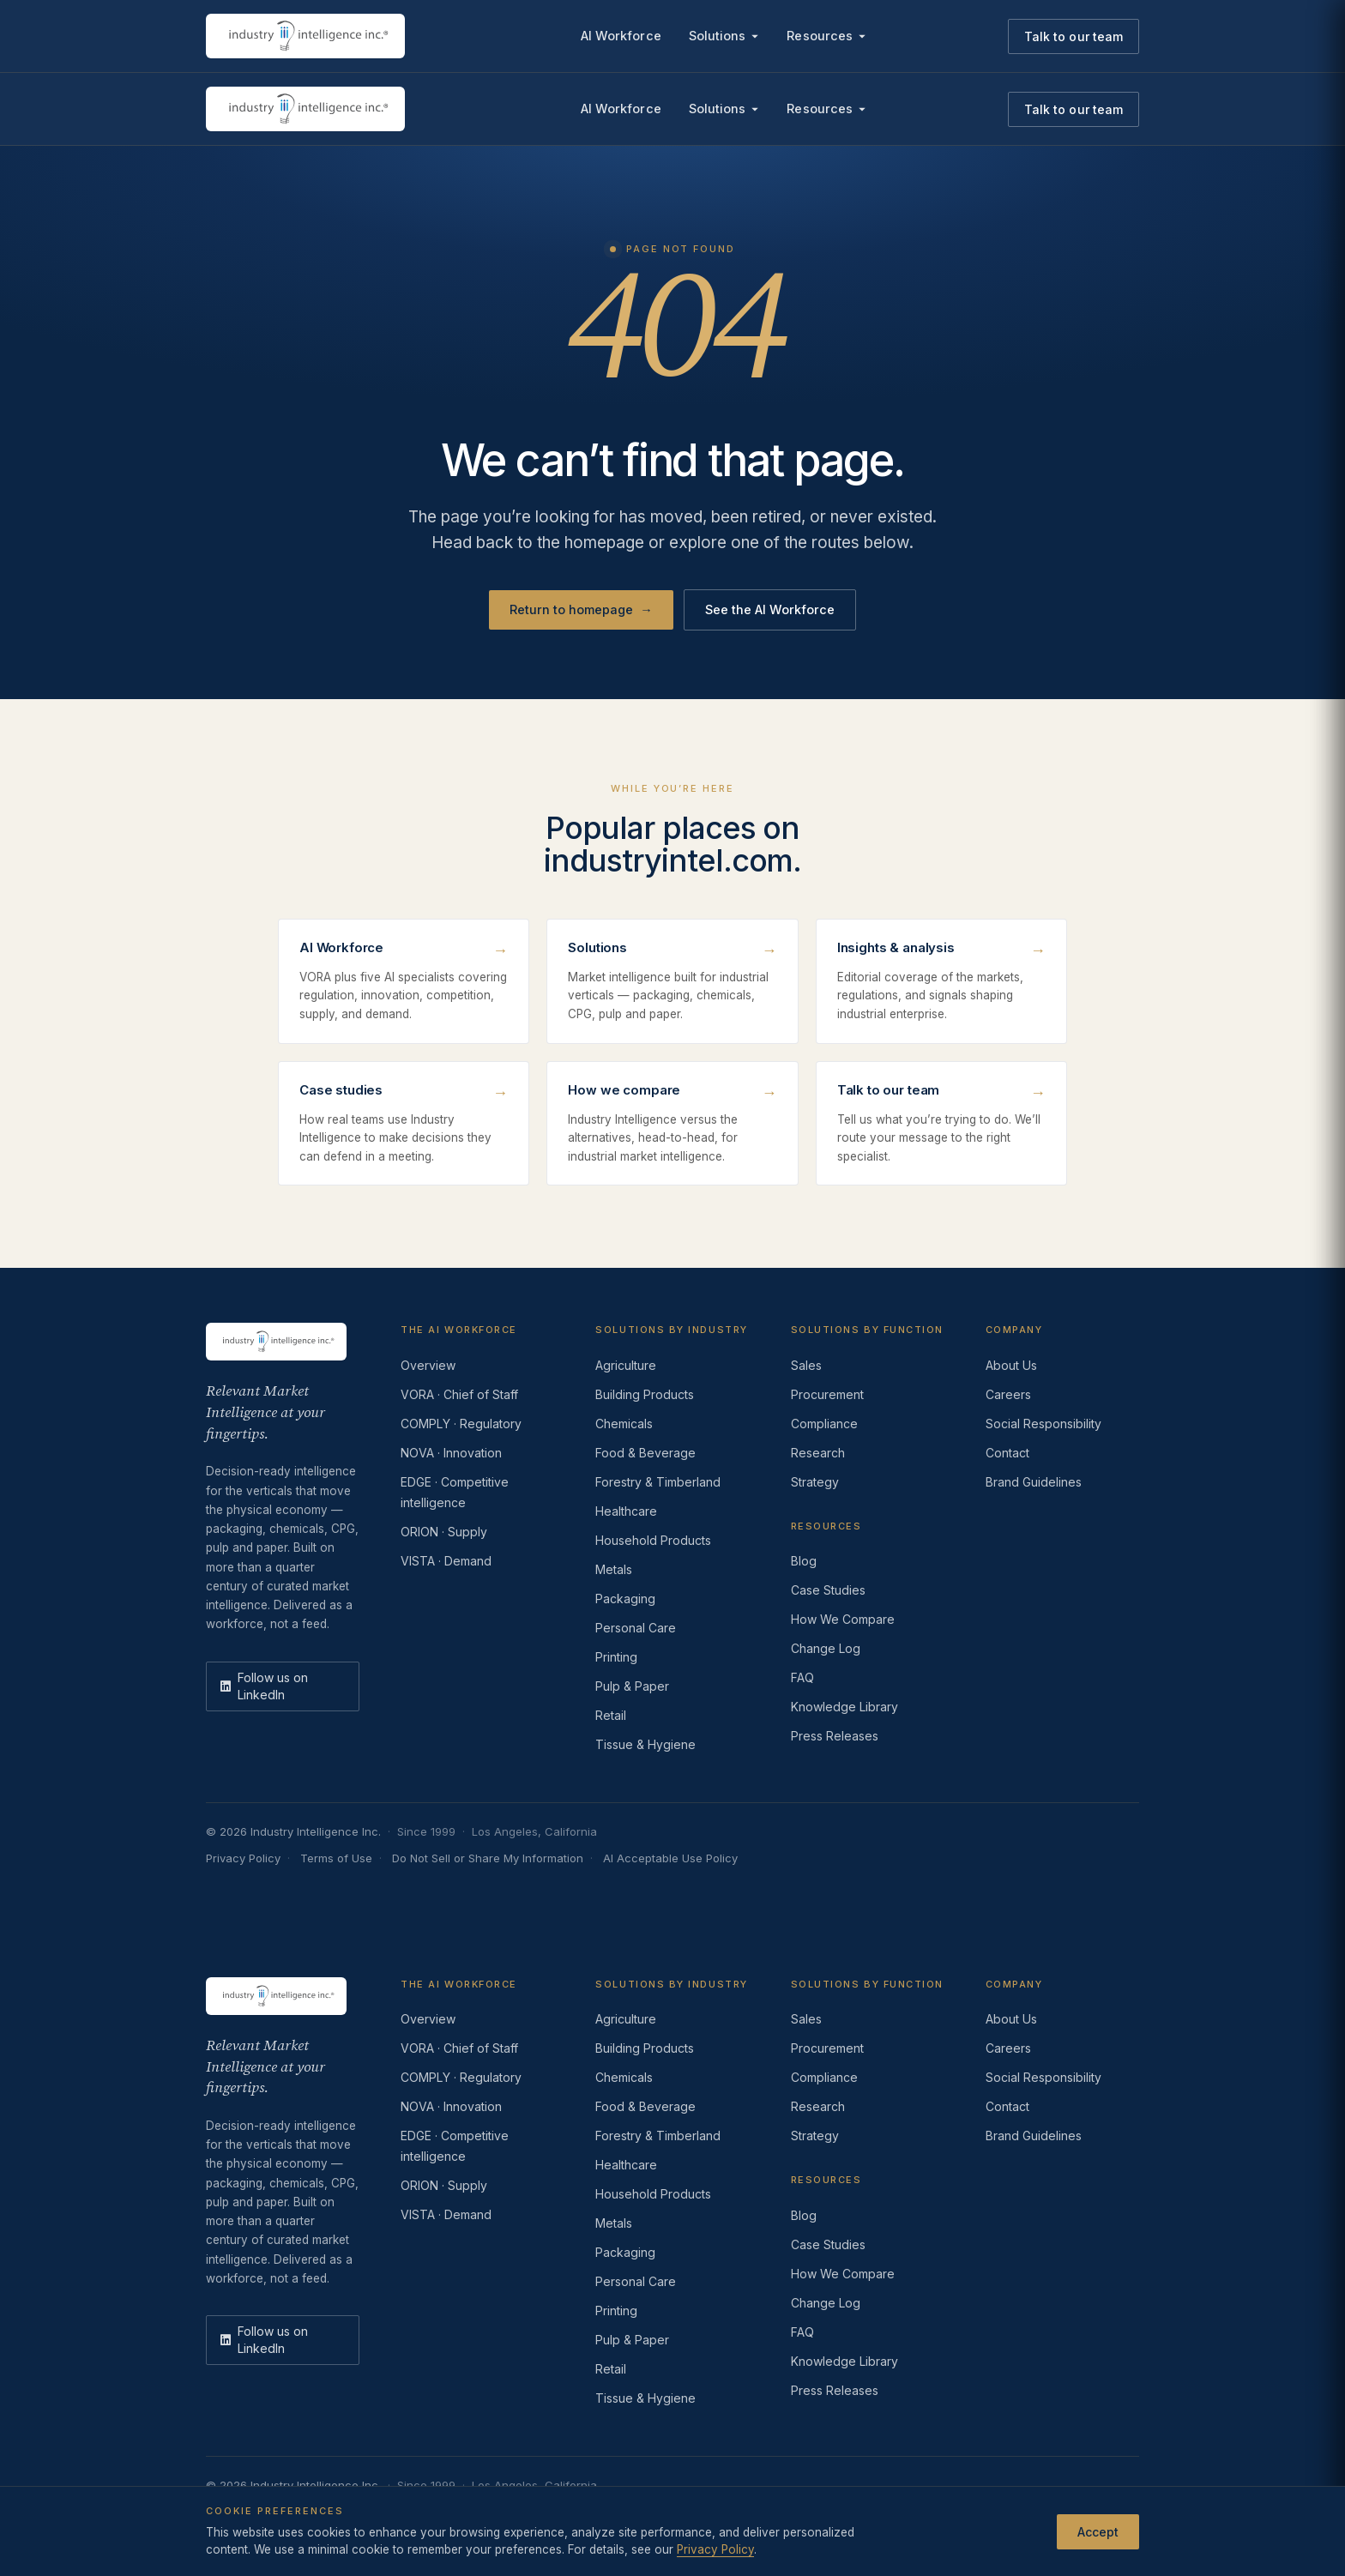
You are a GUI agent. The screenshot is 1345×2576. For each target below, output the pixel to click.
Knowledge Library (844, 1706)
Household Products (653, 1540)
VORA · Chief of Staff (459, 1394)
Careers (1008, 1394)
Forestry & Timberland (658, 1482)
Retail (610, 1715)
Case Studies (828, 1590)
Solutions (724, 35)
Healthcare (626, 1511)
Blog (804, 1560)
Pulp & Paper (632, 1686)
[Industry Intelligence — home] (305, 36)
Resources (826, 35)
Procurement (827, 1394)
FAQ (802, 1677)
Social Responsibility (1043, 1423)
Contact (1007, 1452)
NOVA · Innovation (451, 1452)
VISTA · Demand (446, 1560)
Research (818, 1452)
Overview (428, 1365)
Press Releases (834, 1735)
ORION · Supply (444, 1531)
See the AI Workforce (770, 609)
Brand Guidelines (1034, 1482)
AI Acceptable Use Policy (670, 1858)
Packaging (625, 1598)
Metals (613, 1569)
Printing (616, 1657)
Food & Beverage (645, 1452)
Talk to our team (1073, 36)
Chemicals (624, 1423)
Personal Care (635, 1627)
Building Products (644, 1394)
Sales (806, 1365)
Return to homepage (581, 609)
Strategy (815, 1482)
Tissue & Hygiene (645, 1744)
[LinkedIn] (282, 1686)
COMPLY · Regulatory (461, 1423)
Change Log (825, 1648)
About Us (1011, 1365)
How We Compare (843, 1619)
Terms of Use (336, 1858)
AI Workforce (621, 35)
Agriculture (625, 1365)
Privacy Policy (243, 1858)
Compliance (824, 1423)
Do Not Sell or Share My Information (487, 1858)
